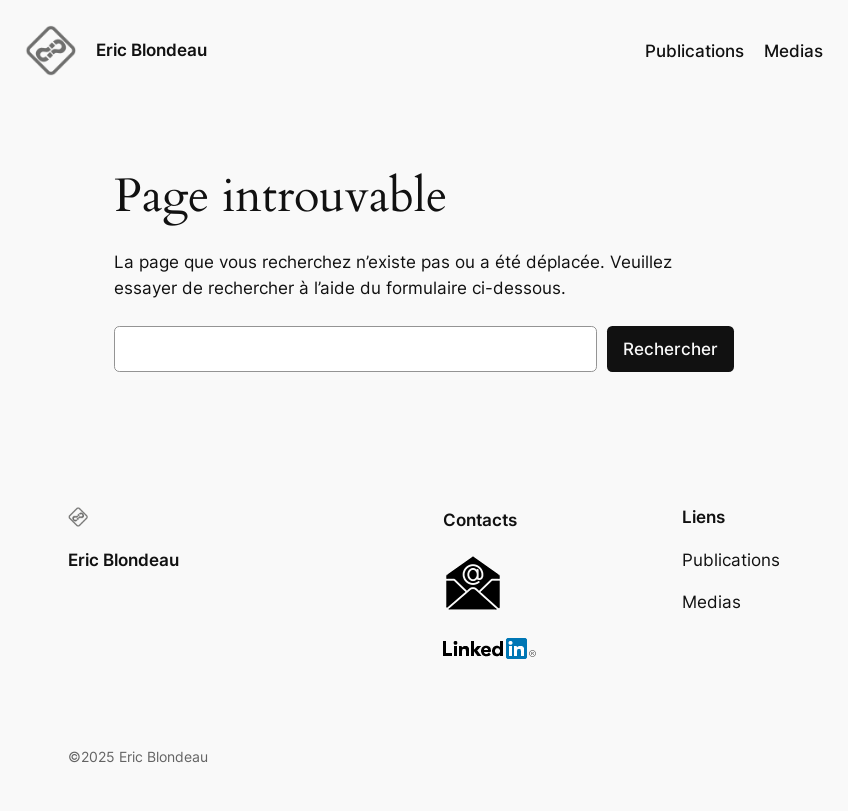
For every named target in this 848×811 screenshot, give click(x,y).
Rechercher (670, 349)
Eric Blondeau (151, 50)
